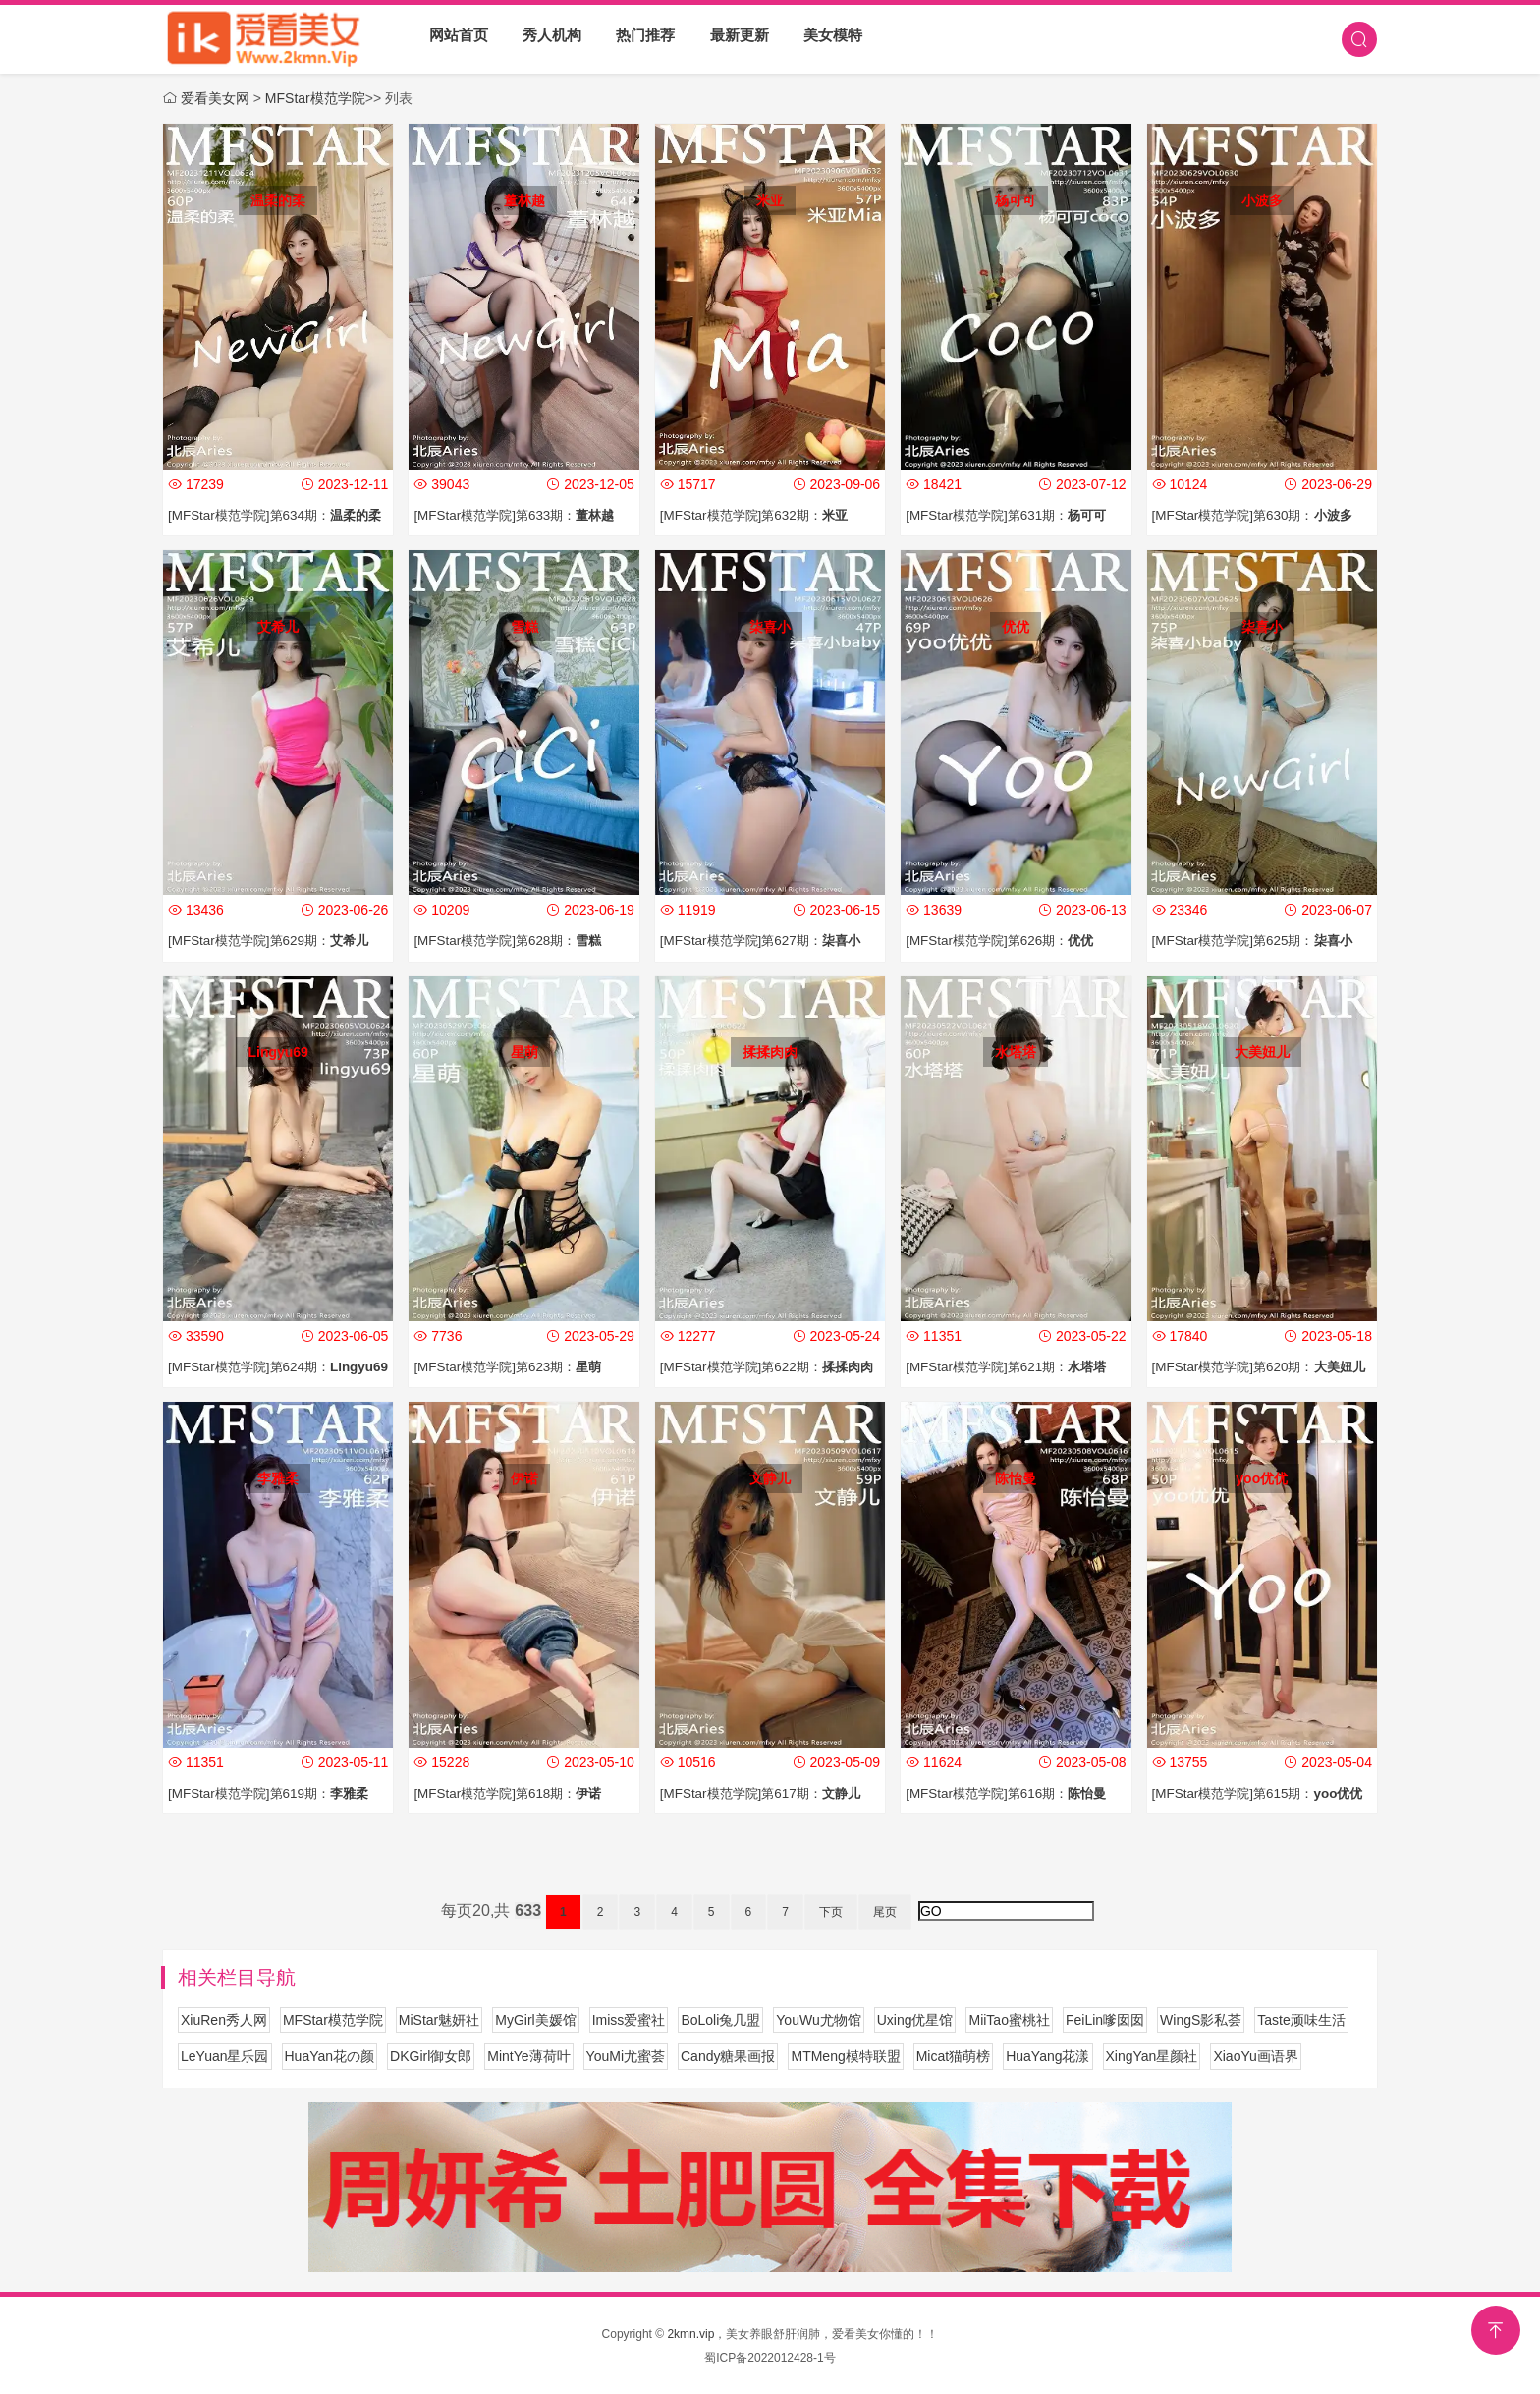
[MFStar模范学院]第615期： (1264, 1792)
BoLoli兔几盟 (720, 2019)
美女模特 (823, 38)
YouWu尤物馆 (818, 2019)
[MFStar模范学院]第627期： (766, 940)
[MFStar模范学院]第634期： (281, 515)
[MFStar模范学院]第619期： (274, 1792)
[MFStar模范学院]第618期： (513, 1792)
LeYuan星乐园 (225, 2055)
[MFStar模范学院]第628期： (513, 940)
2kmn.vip (690, 2333)
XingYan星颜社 (1152, 2055)
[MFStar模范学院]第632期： (759, 515)
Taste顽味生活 (1301, 2019)
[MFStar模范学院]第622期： (773, 1366)
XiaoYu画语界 (1255, 2055)
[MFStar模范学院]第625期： (1258, 940)
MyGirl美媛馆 (535, 2019)
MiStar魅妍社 (439, 2019)
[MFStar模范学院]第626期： (1005, 940)
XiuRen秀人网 (224, 2019)
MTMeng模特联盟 (845, 2055)
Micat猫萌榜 (953, 2055)
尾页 (885, 1911)
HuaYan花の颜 (330, 2055)
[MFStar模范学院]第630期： (1258, 515)
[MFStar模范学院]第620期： (1265, 1366)
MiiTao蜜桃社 (1008, 2019)
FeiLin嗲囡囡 (1105, 2019)
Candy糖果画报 (728, 2055)
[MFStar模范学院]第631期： (1012, 515)
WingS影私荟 (1200, 2019)
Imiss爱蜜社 (629, 2019)
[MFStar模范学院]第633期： (520, 515)
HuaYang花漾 (1047, 2055)
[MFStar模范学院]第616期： (1012, 1792)
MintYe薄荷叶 (528, 2055)
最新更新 (731, 38)
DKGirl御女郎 (430, 2055)
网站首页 (457, 38)
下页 (831, 1911)
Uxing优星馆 (915, 2019)
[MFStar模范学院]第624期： (284, 1366)
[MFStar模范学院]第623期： (513, 1366)
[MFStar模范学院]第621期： (1012, 1366)
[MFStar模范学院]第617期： (766, 1792)
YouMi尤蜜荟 (625, 2055)
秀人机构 (549, 38)
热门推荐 (640, 38)
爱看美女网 (215, 98)
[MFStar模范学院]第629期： (274, 940)
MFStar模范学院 (315, 98)
